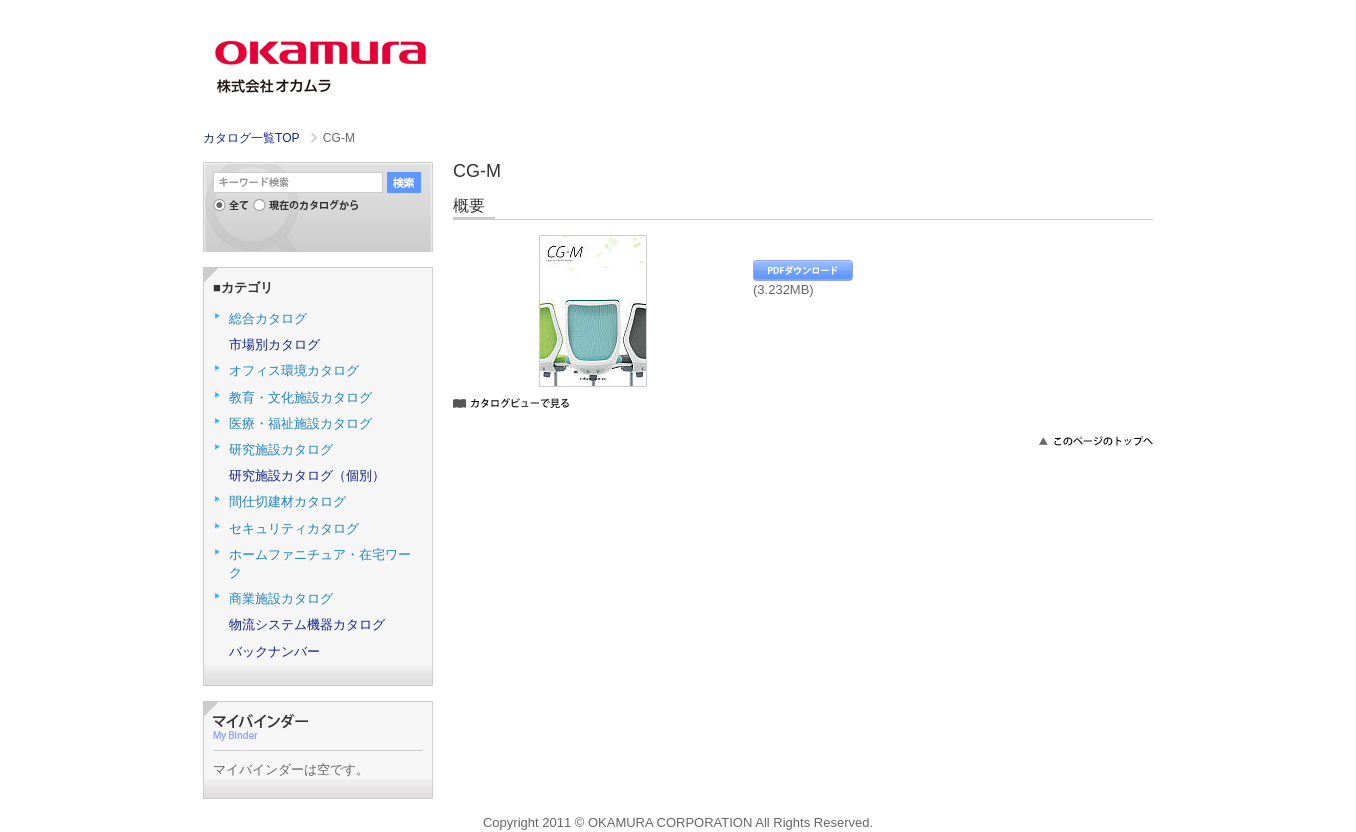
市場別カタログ (274, 344)
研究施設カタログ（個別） (307, 475)
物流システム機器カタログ (307, 624)
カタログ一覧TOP (251, 138)
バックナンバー (274, 651)
